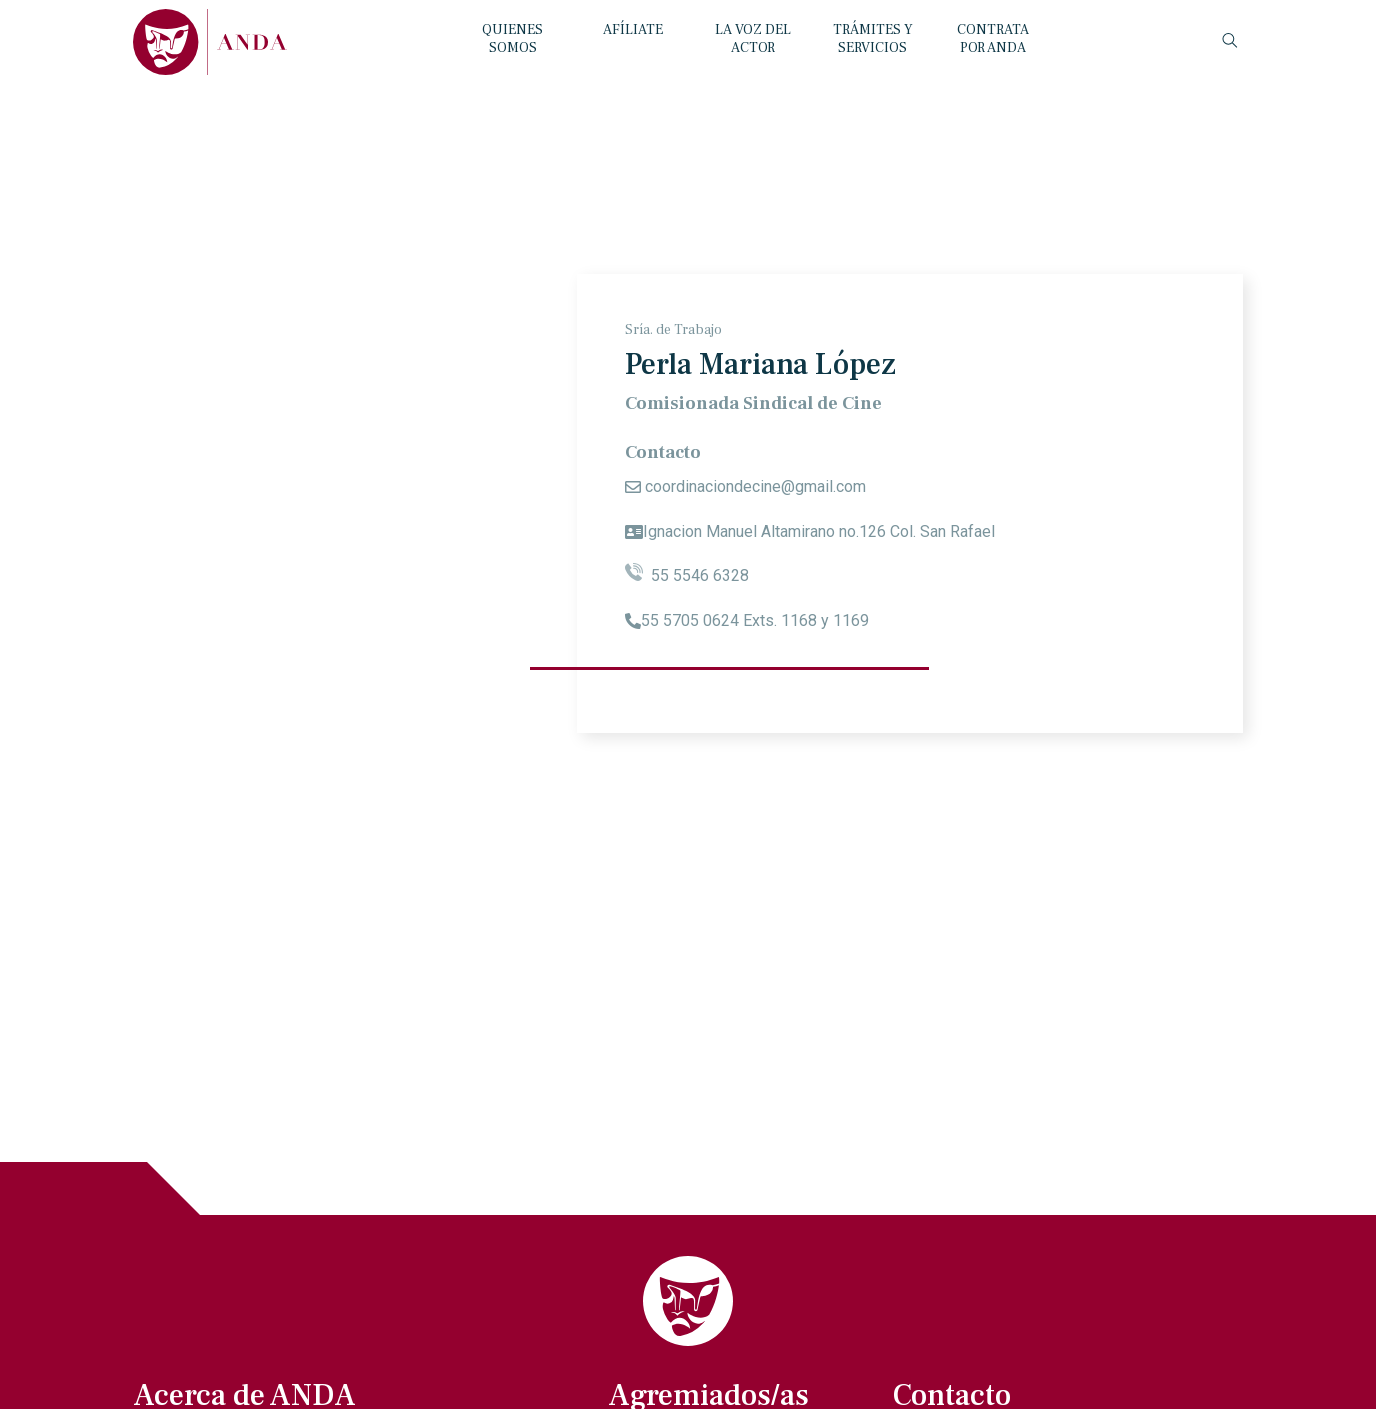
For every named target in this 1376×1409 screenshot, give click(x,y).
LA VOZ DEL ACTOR (753, 39)
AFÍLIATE (633, 30)
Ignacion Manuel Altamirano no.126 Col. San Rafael (819, 531)
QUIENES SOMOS (512, 39)
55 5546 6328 (687, 575)
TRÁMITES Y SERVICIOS (873, 39)
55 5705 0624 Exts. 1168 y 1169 (755, 620)
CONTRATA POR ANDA (993, 39)
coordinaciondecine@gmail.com (755, 486)
